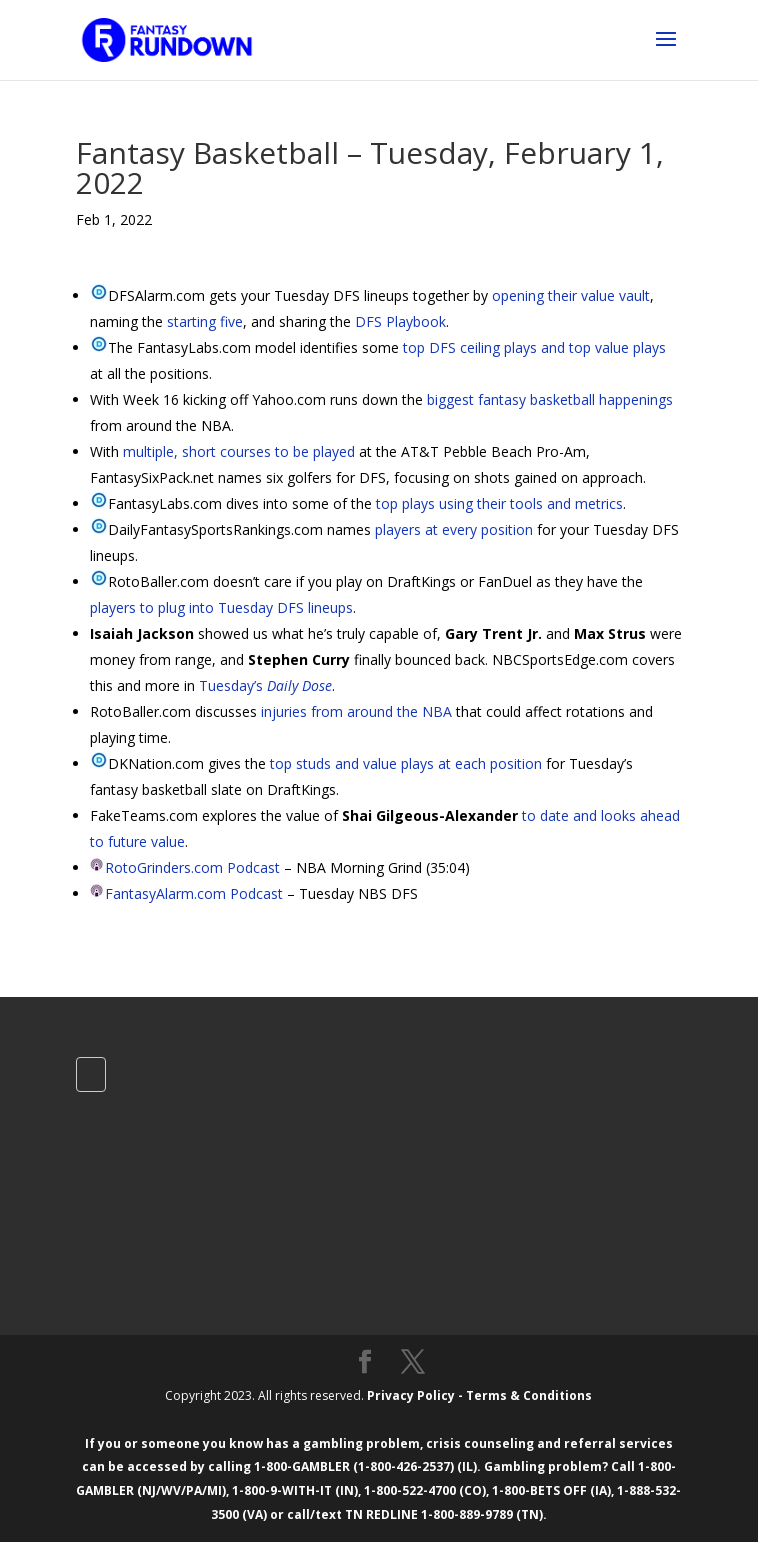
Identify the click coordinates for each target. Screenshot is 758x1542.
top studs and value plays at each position (406, 763)
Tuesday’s (265, 685)
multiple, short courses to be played (239, 451)
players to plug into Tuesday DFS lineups (221, 607)
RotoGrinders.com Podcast (192, 867)
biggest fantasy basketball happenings (550, 399)
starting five (205, 321)
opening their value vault (571, 295)
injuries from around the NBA (356, 711)
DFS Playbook (400, 321)
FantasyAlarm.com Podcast (194, 893)
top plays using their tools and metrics (499, 503)
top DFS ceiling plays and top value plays (534, 347)
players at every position (454, 529)
